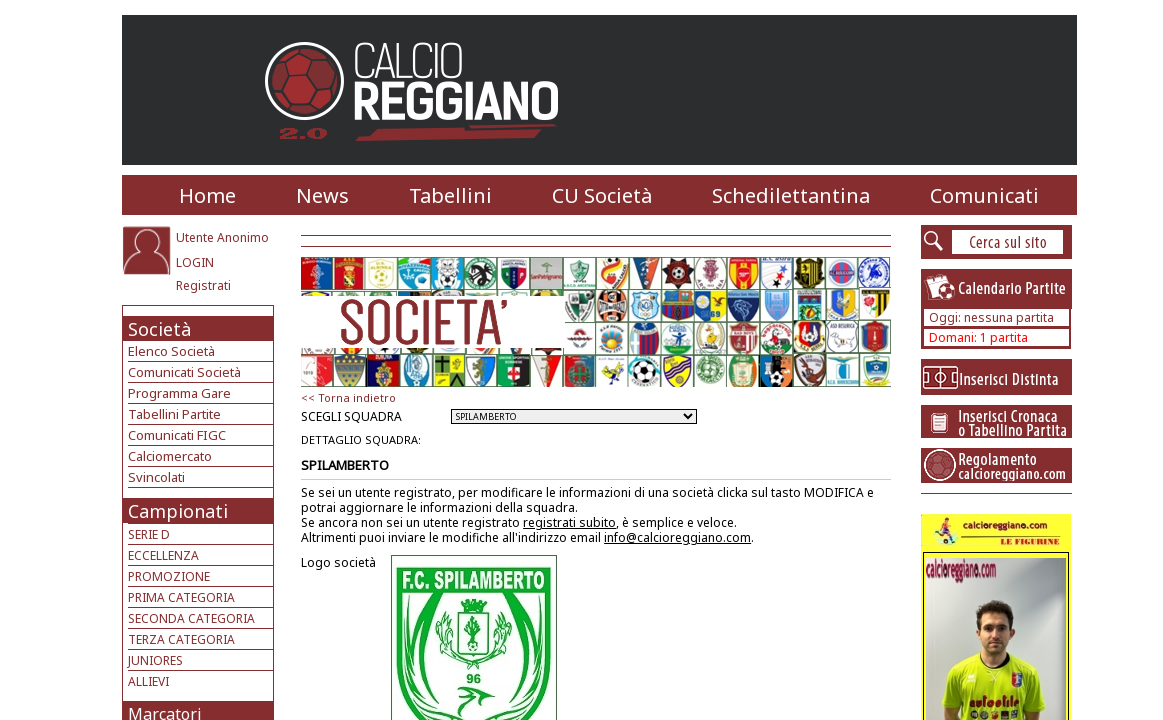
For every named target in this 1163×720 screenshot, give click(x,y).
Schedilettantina (791, 195)
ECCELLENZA (163, 555)
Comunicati (984, 195)
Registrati (203, 285)
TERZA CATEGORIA (181, 639)
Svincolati (156, 477)
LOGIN (195, 262)
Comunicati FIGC (177, 435)
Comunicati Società (184, 372)
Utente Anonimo (222, 237)
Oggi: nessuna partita (991, 317)
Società (159, 329)
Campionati (178, 511)
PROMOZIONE (169, 576)
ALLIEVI (148, 681)
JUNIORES (155, 660)
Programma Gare (179, 393)
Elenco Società (171, 351)
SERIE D (149, 534)
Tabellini (450, 195)
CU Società (602, 195)
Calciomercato (170, 456)
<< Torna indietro (348, 397)
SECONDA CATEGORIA (191, 618)
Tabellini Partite (174, 414)
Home (207, 195)
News (322, 195)
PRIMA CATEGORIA (181, 597)
